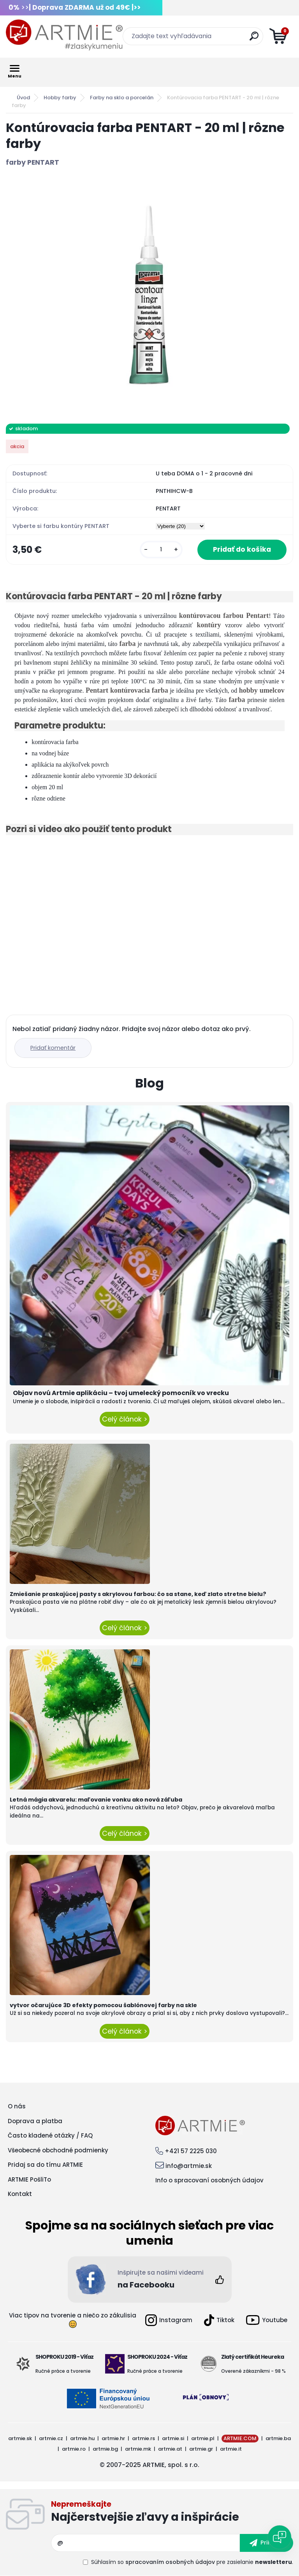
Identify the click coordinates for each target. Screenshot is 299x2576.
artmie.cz (51, 2438)
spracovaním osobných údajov (170, 2562)
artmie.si (173, 2438)
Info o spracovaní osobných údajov (209, 2180)
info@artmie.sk (188, 2166)
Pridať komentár (53, 1048)
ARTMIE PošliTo (29, 2179)
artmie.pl (203, 2438)
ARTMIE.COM (240, 2438)
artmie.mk (138, 2449)
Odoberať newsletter (172, 2513)
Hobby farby (60, 97)
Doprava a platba (35, 2121)
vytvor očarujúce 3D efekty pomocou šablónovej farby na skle (103, 2005)
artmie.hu (82, 2438)
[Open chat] (279, 2537)
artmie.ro (74, 2449)
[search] (254, 39)
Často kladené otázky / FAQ (50, 2135)
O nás (17, 2106)
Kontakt (20, 2194)
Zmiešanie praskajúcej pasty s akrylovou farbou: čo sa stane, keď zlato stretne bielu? (138, 1594)
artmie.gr (201, 2449)
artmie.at (170, 2449)
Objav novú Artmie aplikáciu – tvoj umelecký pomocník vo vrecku (121, 1392)
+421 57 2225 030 (191, 2151)
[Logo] (64, 35)
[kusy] (161, 549)
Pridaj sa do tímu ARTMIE (45, 2165)
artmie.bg (105, 2449)
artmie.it (231, 2449)
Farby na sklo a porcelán (121, 97)
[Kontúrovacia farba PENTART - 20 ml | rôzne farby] (149, 295)
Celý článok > (124, 1419)
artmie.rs (143, 2438)
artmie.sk (20, 2438)
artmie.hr (113, 2438)
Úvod (23, 97)
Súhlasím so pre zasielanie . (192, 2562)
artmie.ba (278, 2438)
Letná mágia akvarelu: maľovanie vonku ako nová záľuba (96, 1800)
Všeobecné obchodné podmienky (58, 2150)
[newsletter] (266, 2542)
